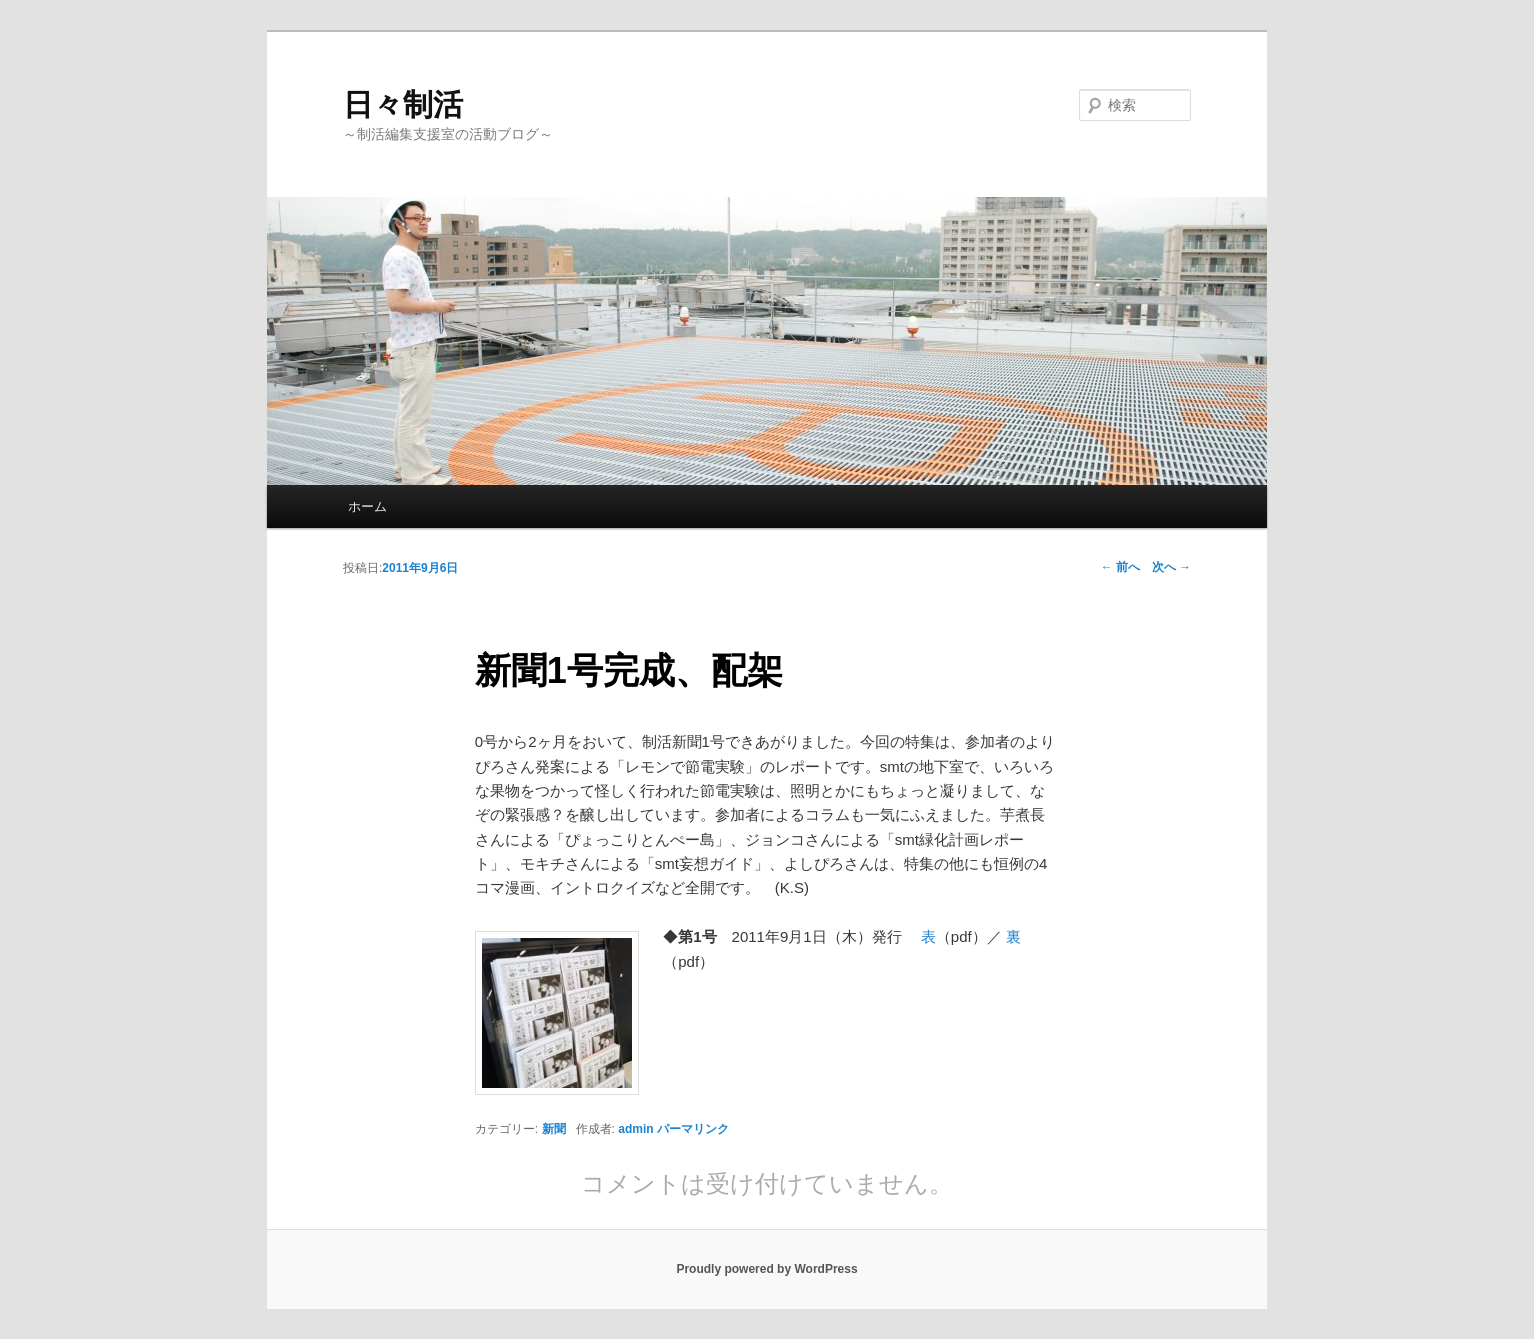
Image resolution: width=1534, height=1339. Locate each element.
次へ (1171, 567)
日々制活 (403, 104)
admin (635, 1129)
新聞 (554, 1129)
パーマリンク (693, 1129)
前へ (1120, 567)
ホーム (367, 506)
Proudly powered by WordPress (766, 1269)
